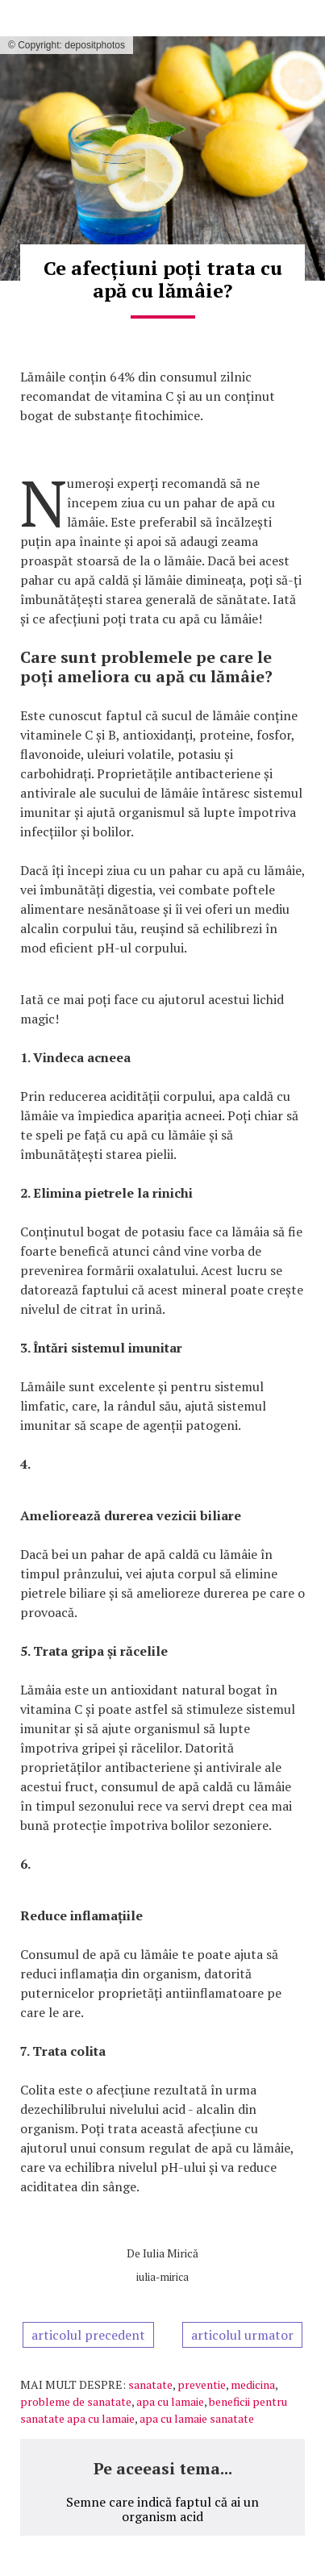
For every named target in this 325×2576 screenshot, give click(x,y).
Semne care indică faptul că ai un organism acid (162, 2509)
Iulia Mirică (170, 2253)
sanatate (150, 2384)
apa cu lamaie (170, 2401)
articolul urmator (242, 2335)
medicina (253, 2384)
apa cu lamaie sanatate (197, 2418)
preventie (201, 2384)
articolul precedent (88, 2335)
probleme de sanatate (75, 2401)
